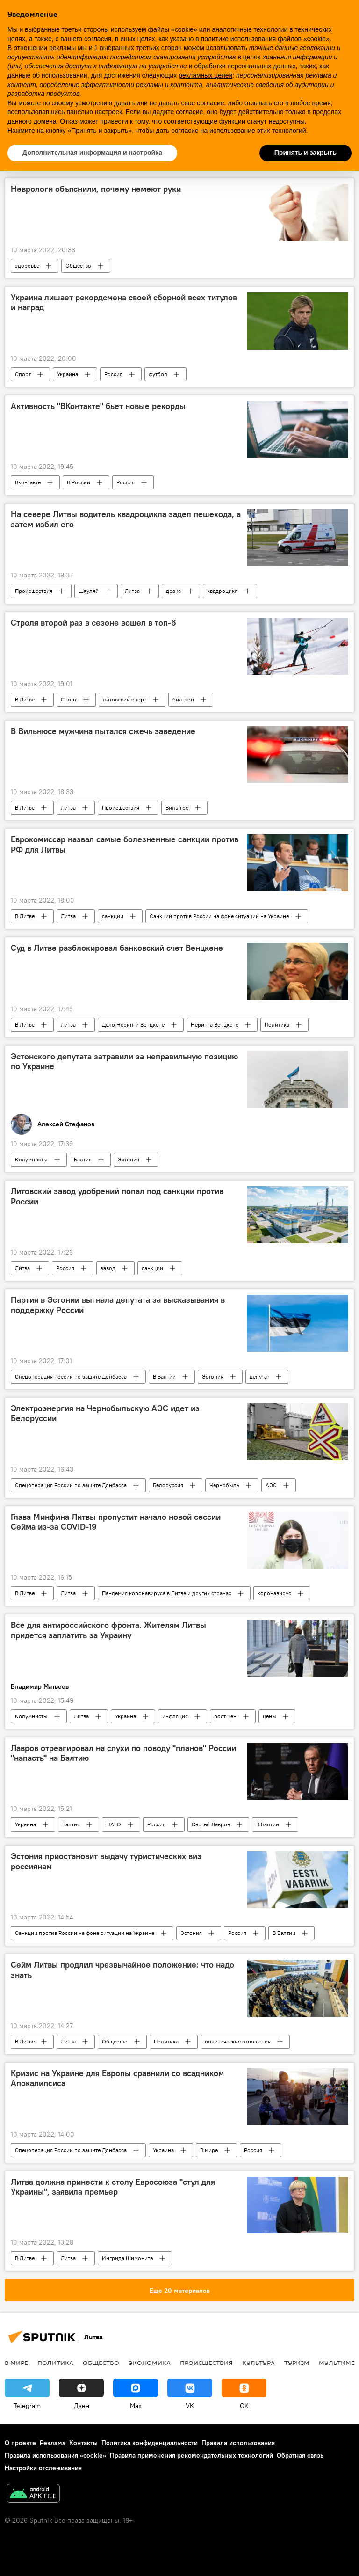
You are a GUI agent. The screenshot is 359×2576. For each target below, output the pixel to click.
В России (78, 482)
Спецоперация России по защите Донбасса (71, 1376)
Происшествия (33, 590)
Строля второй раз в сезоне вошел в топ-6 (93, 623)
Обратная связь (300, 2455)
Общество (78, 265)
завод (108, 1267)
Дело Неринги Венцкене (133, 1024)
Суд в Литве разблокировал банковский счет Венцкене (117, 948)
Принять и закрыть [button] (305, 152)
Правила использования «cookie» (55, 2455)
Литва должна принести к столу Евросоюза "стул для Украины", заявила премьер (113, 2187)
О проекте (20, 2442)
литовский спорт (124, 699)
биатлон (183, 699)
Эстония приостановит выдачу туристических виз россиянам (106, 1861)
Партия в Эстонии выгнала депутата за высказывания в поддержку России (118, 1305)
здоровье (27, 265)
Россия (113, 374)
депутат (259, 1376)
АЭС (271, 1485)
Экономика (150, 2362)
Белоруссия (168, 1485)
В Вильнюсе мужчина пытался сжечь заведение (103, 731)
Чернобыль (224, 1485)
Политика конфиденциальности (149, 2442)
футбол (158, 374)
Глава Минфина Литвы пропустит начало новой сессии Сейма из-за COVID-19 (116, 1522)
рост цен (225, 1716)
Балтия (83, 1159)
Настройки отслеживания (43, 2468)
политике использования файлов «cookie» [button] (265, 39)
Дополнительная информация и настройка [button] (92, 152)
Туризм (296, 2362)
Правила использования (238, 2442)
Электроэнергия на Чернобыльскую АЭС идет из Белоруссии (105, 1413)
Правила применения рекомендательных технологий (191, 2455)
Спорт (23, 374)
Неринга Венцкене (214, 1024)
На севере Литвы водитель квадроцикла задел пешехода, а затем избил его (126, 519)
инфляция (175, 1716)
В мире (209, 2149)
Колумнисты (31, 1159)
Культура (258, 2362)
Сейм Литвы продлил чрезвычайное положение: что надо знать (122, 1970)
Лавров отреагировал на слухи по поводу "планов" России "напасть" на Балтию (123, 1753)
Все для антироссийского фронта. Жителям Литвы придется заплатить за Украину (108, 1630)
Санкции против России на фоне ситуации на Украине (219, 915)
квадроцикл (222, 590)
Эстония (128, 1159)
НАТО (113, 1824)
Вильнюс (176, 807)
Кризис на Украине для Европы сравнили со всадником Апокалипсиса (117, 2078)
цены (269, 1716)
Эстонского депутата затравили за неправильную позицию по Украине (124, 1061)
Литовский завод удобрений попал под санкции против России (117, 1196)
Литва (132, 590)
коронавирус (274, 1593)
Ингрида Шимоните (127, 2258)
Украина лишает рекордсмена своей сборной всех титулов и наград (124, 302)
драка (173, 590)
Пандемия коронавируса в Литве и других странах (166, 1593)
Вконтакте (28, 482)
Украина (67, 374)
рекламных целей (205, 75)
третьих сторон (159, 47)
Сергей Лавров (211, 1824)
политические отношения (238, 2041)
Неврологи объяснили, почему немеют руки (96, 189)
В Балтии (164, 1376)
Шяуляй (89, 590)
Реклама (52, 2442)
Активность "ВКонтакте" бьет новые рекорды (98, 406)
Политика (277, 1024)
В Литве (25, 699)
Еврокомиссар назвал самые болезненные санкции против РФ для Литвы (124, 844)
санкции (112, 915)
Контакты (83, 2442)
